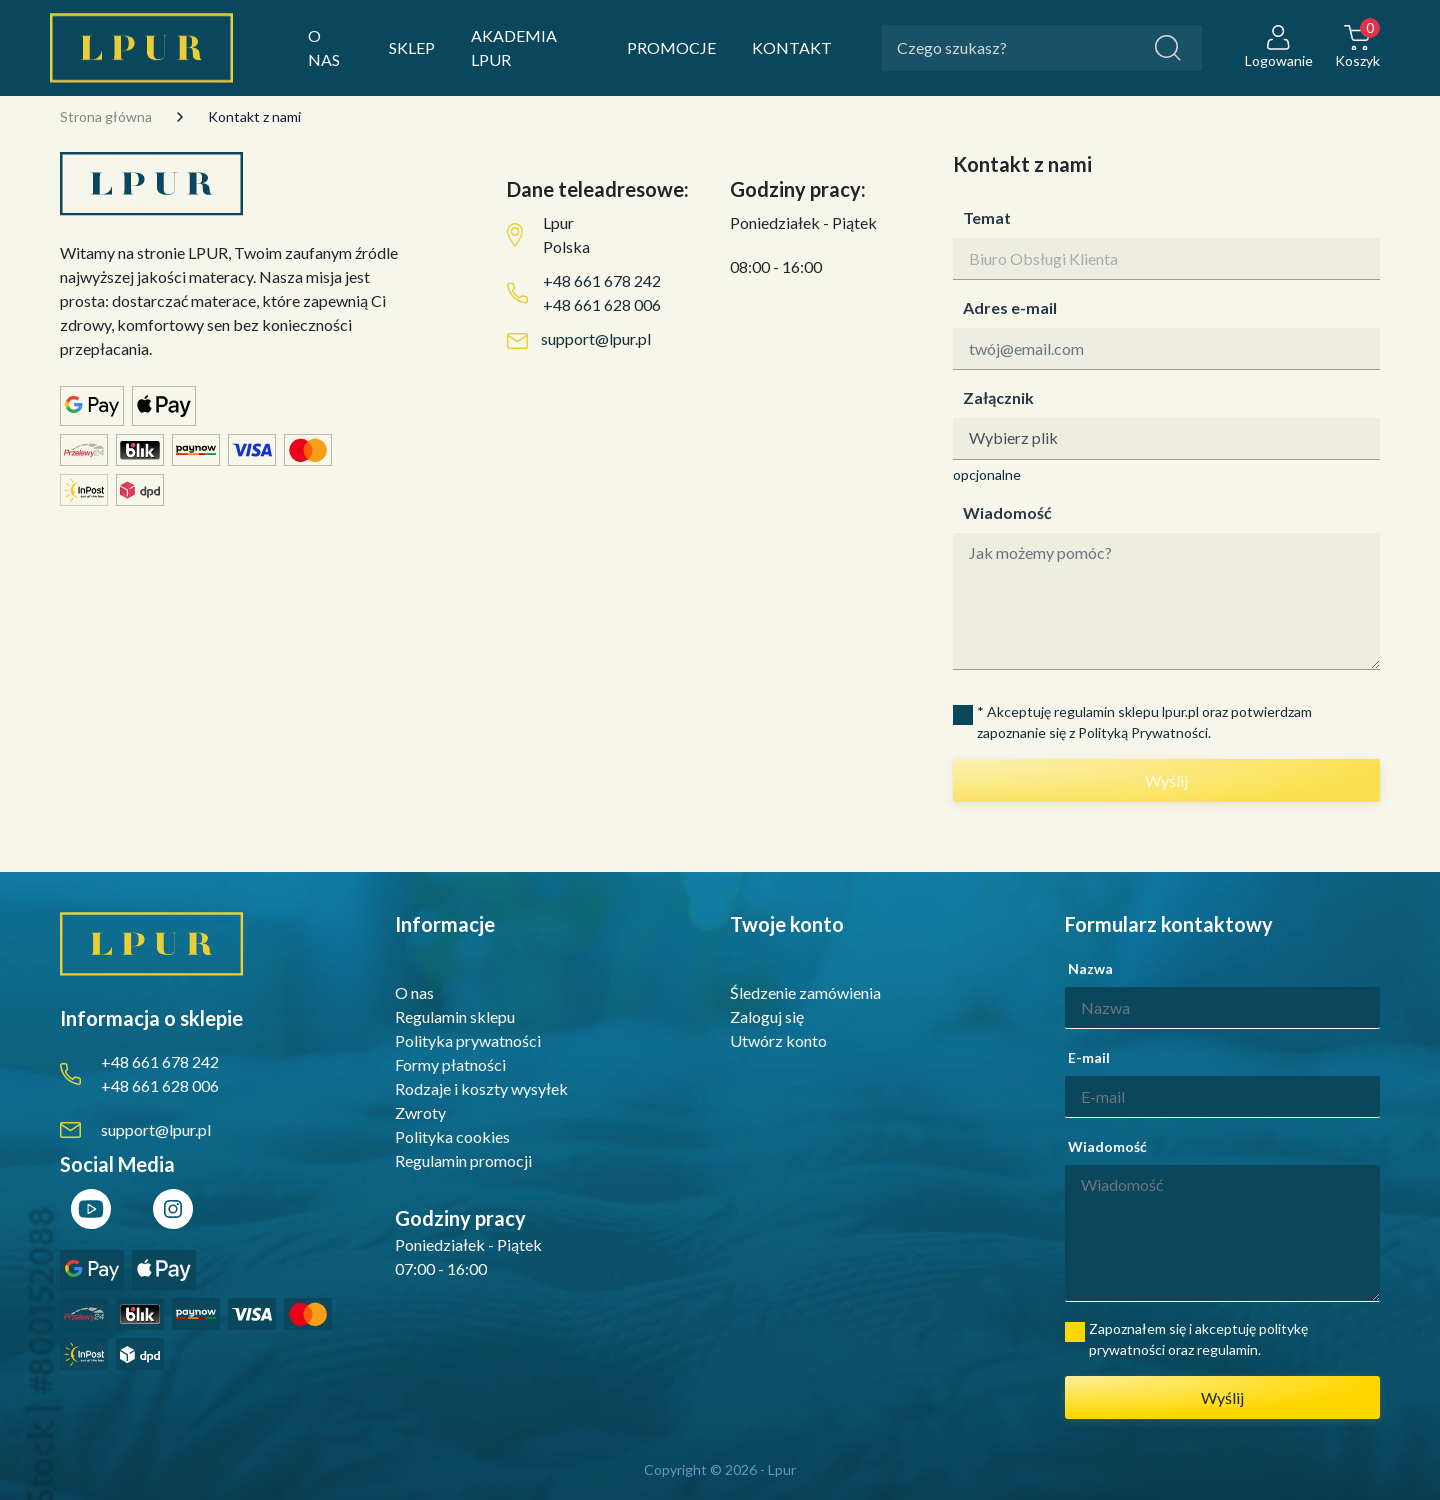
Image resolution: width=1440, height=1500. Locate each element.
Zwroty (420, 1112)
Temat (987, 217)
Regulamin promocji (463, 1160)
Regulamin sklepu (455, 1016)
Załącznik (998, 397)
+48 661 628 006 (602, 304)
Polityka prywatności (468, 1040)
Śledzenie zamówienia (805, 992)
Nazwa (1090, 968)
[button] (1357, 48)
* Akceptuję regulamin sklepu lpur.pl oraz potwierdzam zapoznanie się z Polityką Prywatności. (1144, 722)
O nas (414, 992)
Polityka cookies (452, 1136)
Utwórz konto (778, 1040)
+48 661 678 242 (602, 280)
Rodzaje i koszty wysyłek (481, 1088)
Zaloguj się (767, 1016)
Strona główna (106, 117)
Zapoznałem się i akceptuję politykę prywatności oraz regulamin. (1198, 1339)
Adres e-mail (1010, 307)
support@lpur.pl (596, 338)
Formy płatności (450, 1064)
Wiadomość (1007, 512)
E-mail (1089, 1057)
